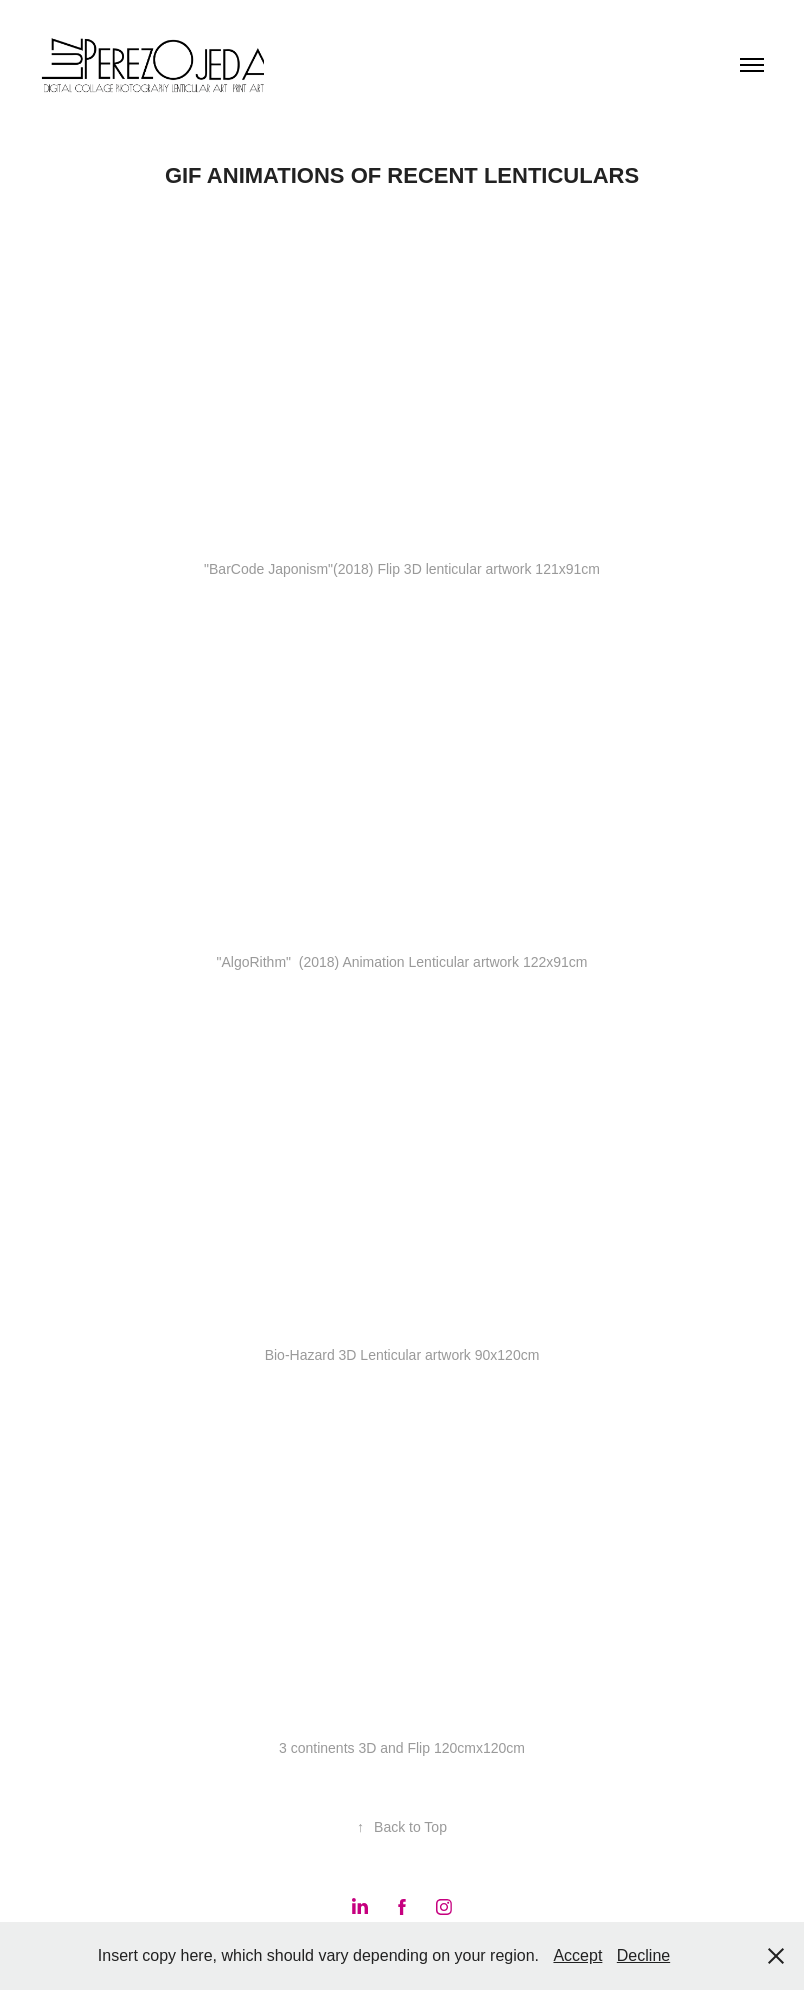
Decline (643, 1955)
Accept (577, 1955)
